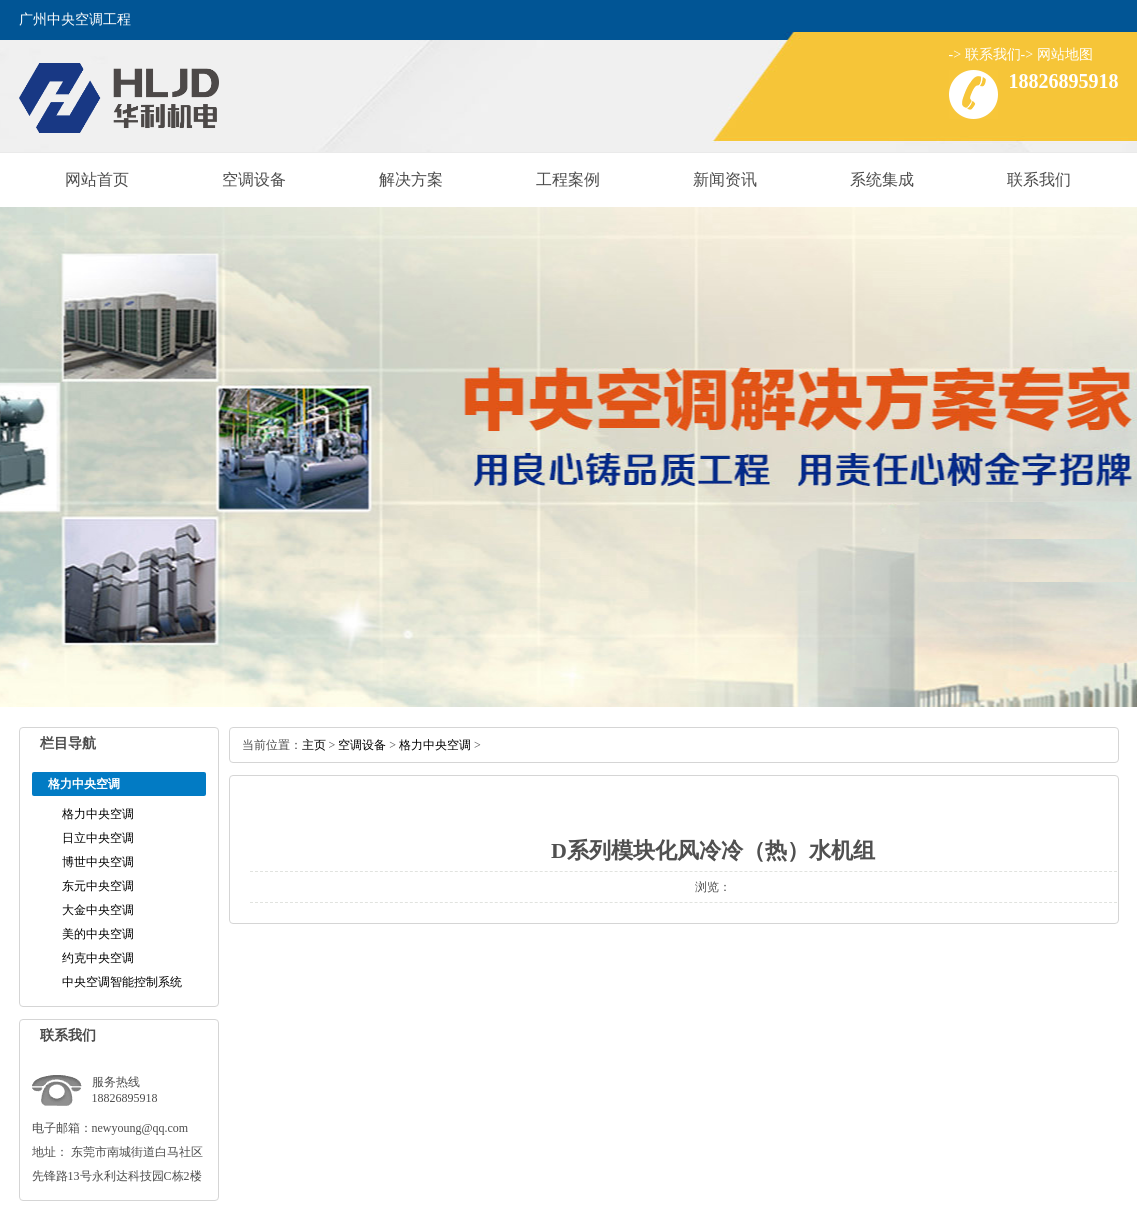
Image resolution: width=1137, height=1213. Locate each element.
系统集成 (882, 179)
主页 (314, 745)
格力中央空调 (98, 814)
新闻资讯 (725, 179)
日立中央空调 (98, 838)
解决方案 (411, 179)
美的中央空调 (98, 934)
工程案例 (568, 179)
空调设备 (254, 179)
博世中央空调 (98, 862)
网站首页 (97, 179)
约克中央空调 (98, 958)
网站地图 (1065, 54)
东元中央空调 (98, 886)
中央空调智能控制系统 (122, 982)
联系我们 (993, 54)
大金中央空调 (98, 910)
